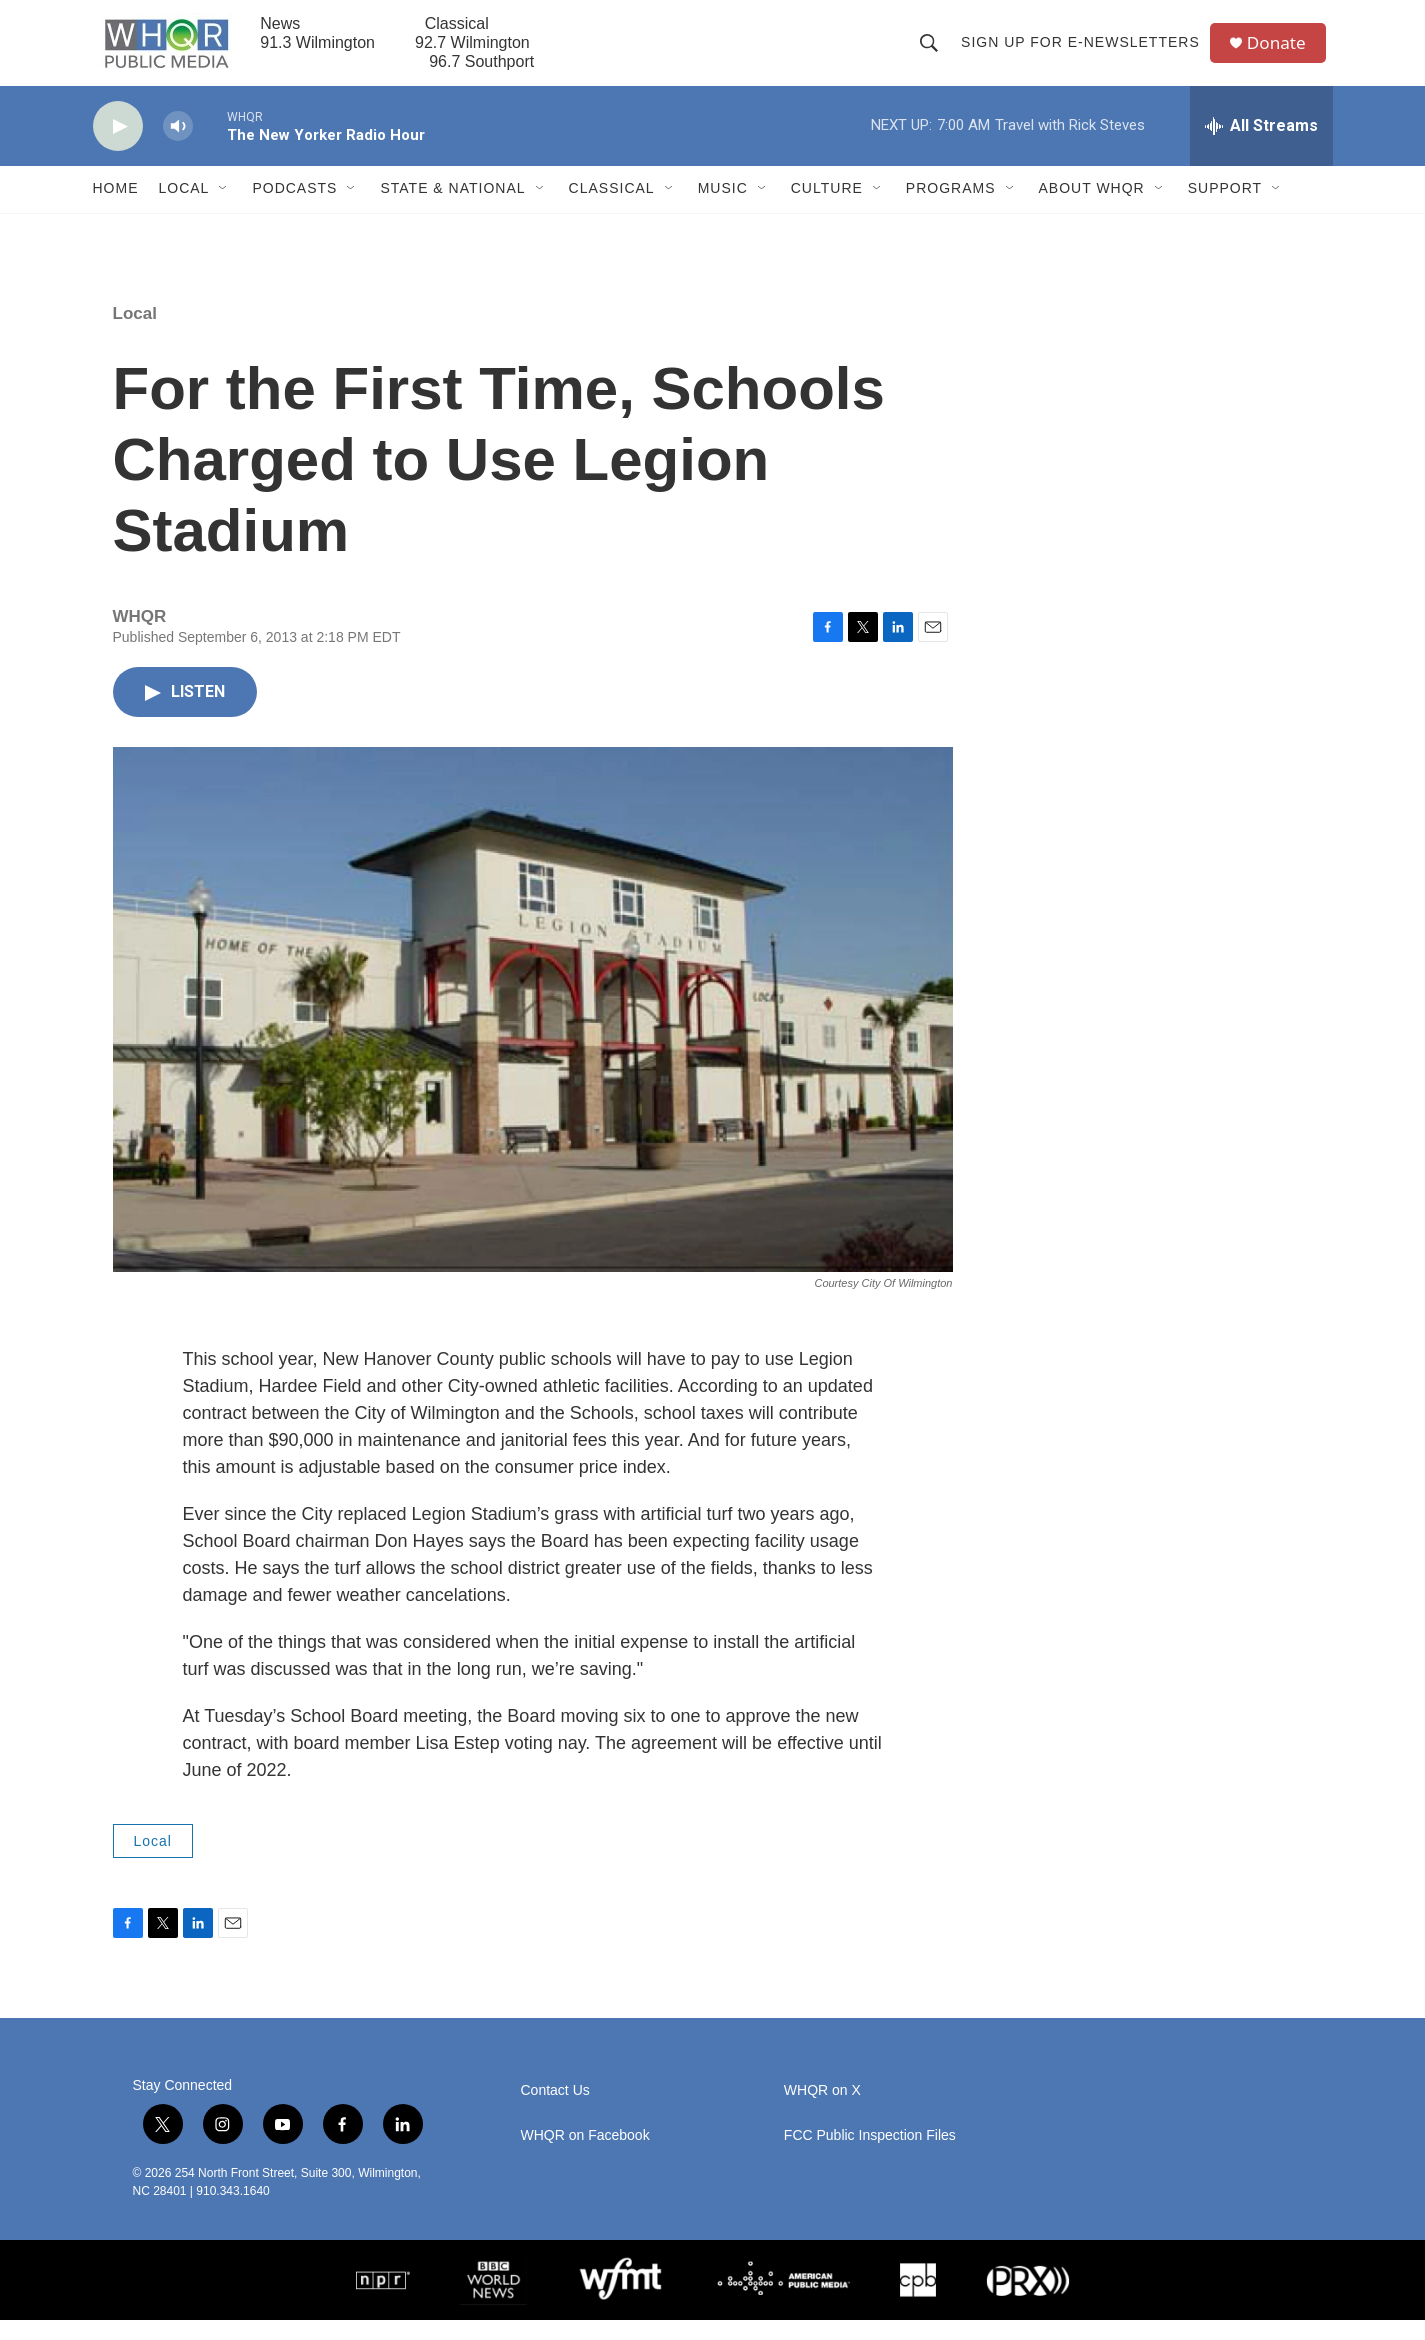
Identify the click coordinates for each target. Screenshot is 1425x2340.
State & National (452, 208)
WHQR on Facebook (585, 2155)
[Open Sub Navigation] (224, 208)
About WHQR (1092, 208)
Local (184, 208)
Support (1225, 208)
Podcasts (294, 208)
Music (723, 208)
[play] (118, 145)
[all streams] (1261, 145)
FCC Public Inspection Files (870, 2155)
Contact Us (555, 2110)
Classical (612, 208)
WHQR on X (822, 2110)
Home (116, 208)
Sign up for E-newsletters (1084, 52)
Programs (951, 208)
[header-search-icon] (933, 52)
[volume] (178, 145)
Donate (1282, 52)
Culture (827, 208)
